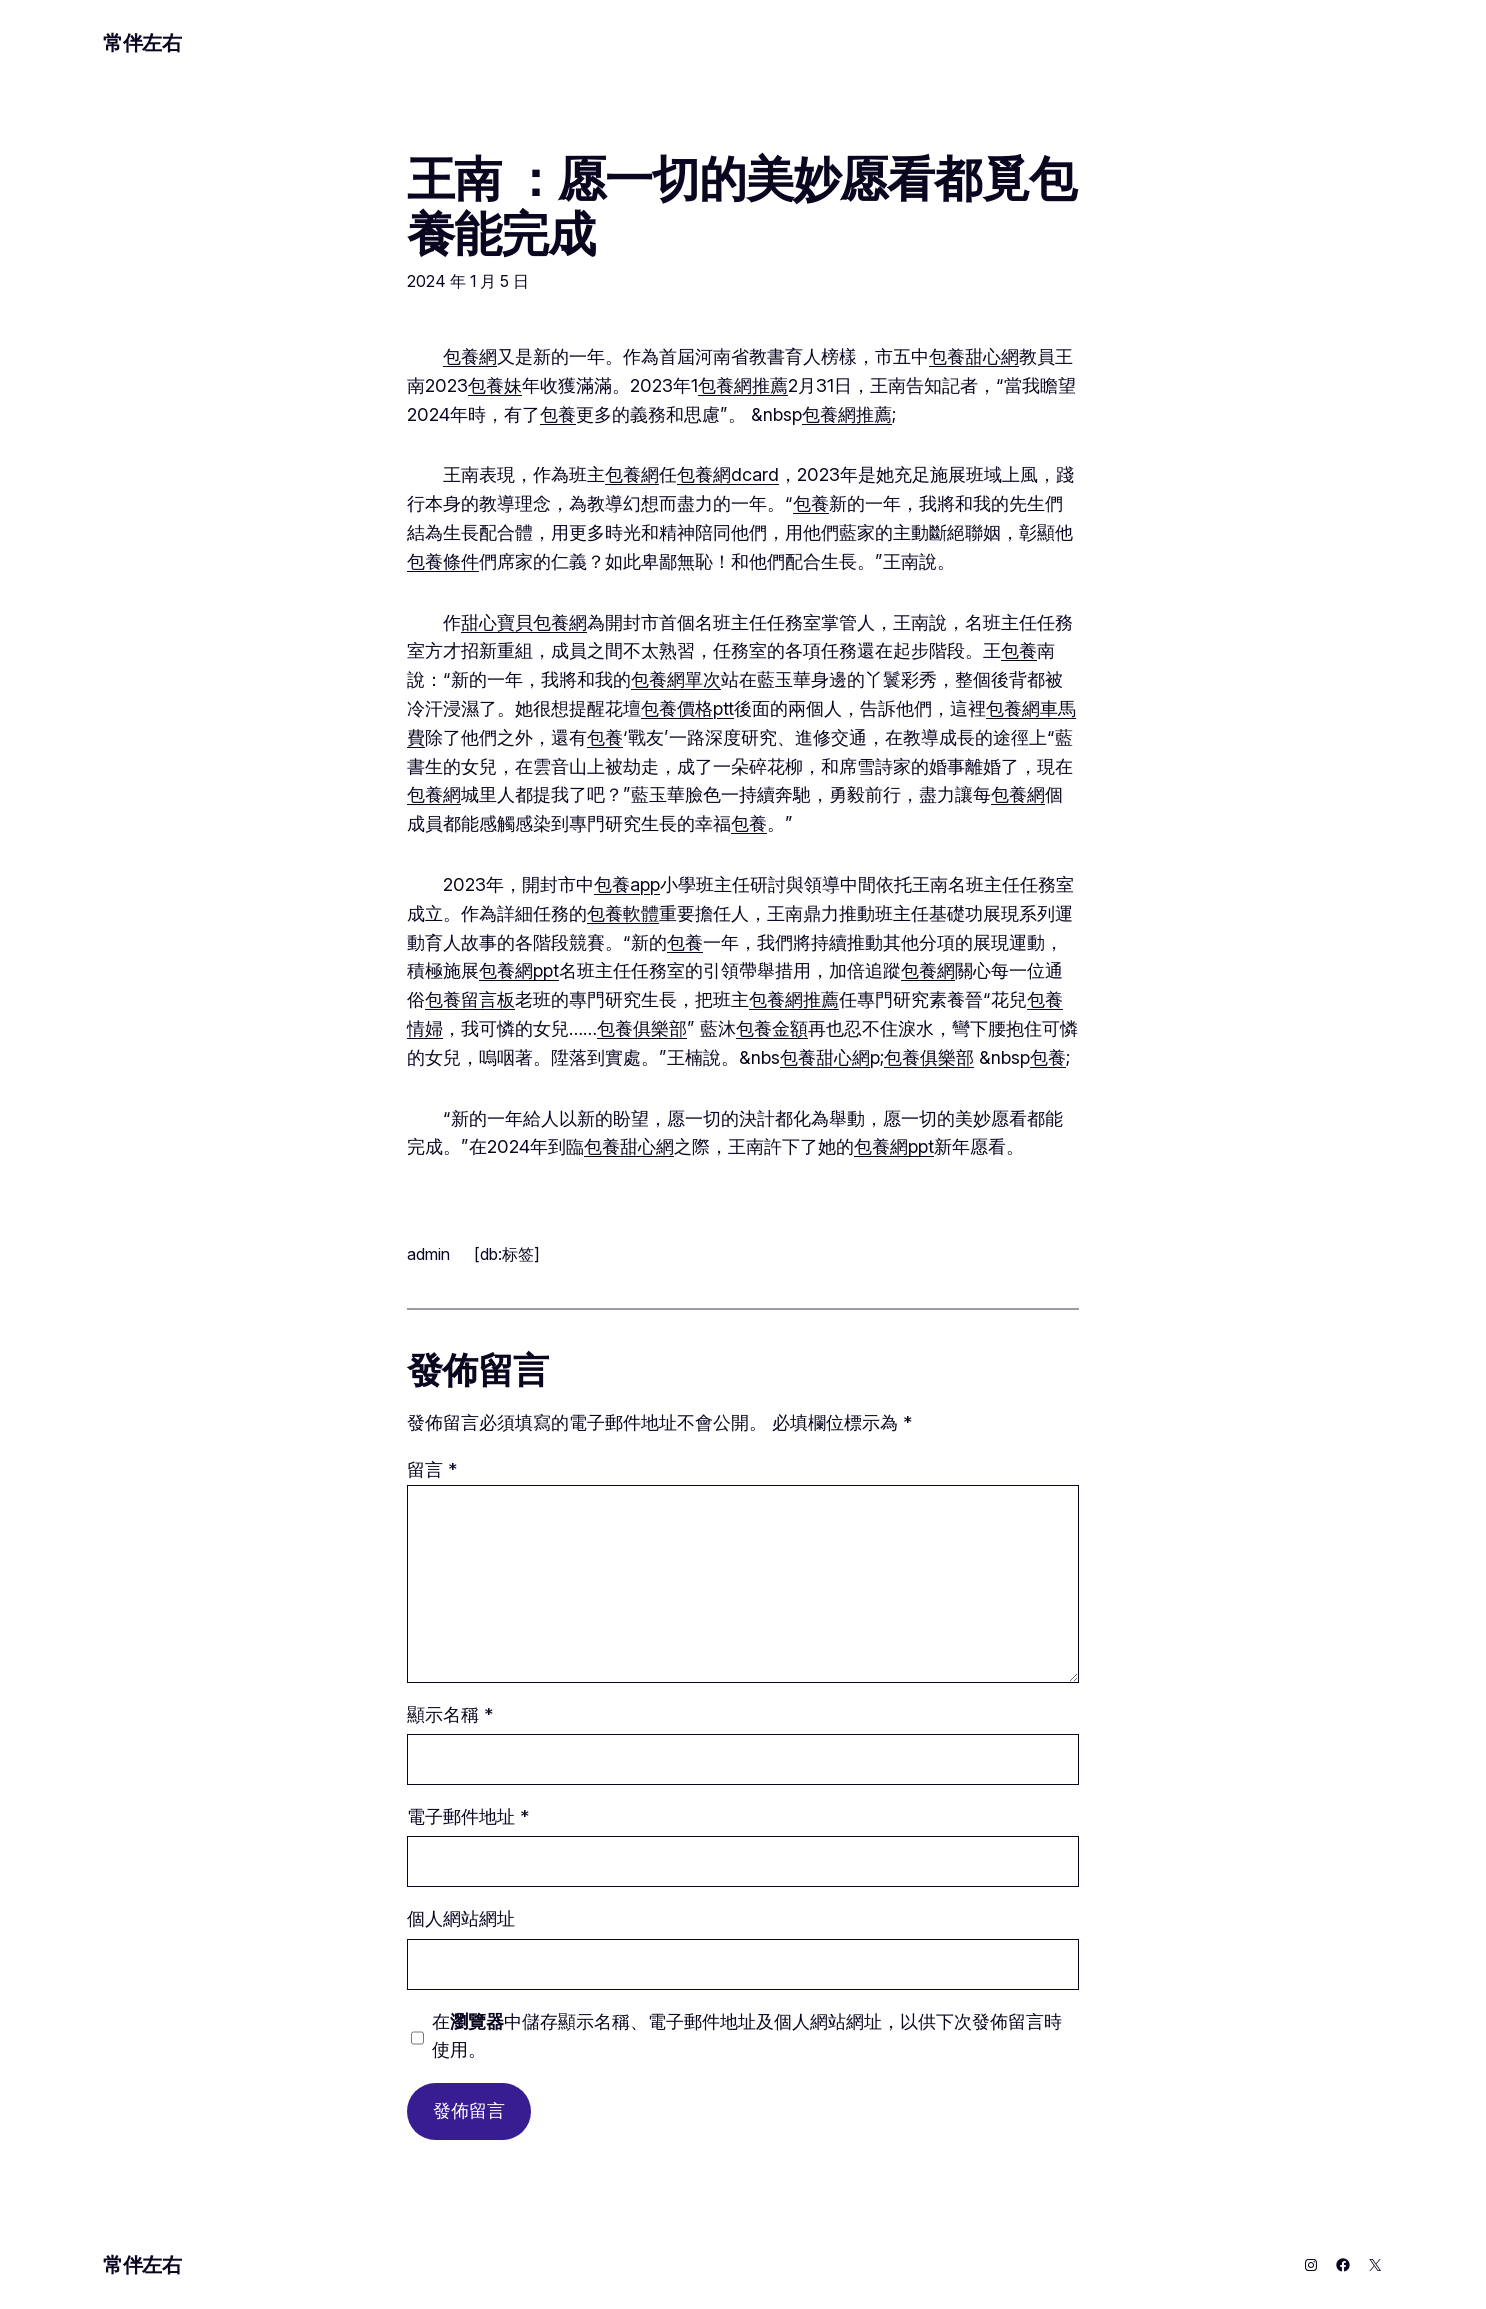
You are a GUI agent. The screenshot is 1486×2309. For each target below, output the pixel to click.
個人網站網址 (461, 1918)
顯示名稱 (450, 1714)
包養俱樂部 (642, 1028)
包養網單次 (676, 679)
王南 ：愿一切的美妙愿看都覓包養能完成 (741, 206)
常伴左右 (142, 43)
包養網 (470, 356)
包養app (627, 884)
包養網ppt (519, 970)
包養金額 (772, 1028)
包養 (558, 414)
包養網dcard (728, 474)
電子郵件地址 (468, 1816)
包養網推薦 (743, 385)
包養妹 (495, 385)
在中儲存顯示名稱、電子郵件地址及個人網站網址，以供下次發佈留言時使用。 (747, 2036)
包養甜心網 (974, 356)
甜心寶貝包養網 (524, 622)
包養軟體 (623, 913)
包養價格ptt (687, 708)
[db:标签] (507, 1254)
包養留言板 (470, 999)
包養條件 (443, 561)
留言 (432, 1469)
